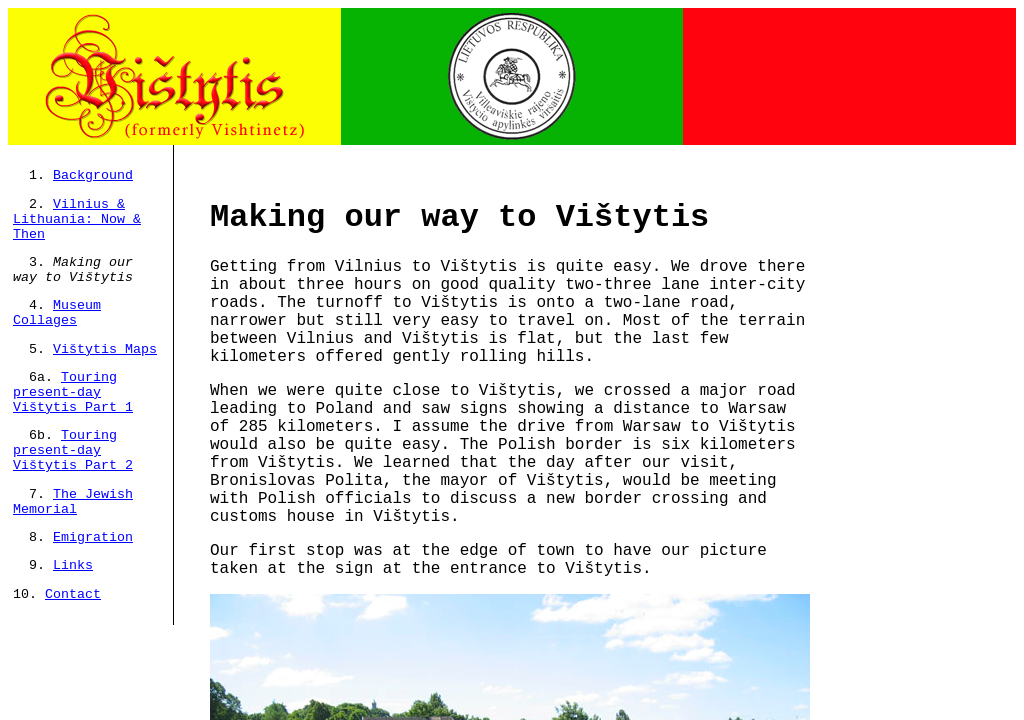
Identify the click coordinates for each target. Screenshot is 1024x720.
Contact (73, 594)
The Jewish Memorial (73, 502)
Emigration (93, 537)
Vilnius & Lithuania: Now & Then (77, 219)
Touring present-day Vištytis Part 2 (73, 450)
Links (73, 565)
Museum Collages (57, 313)
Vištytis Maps (105, 349)
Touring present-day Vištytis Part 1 (73, 392)
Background (93, 175)
